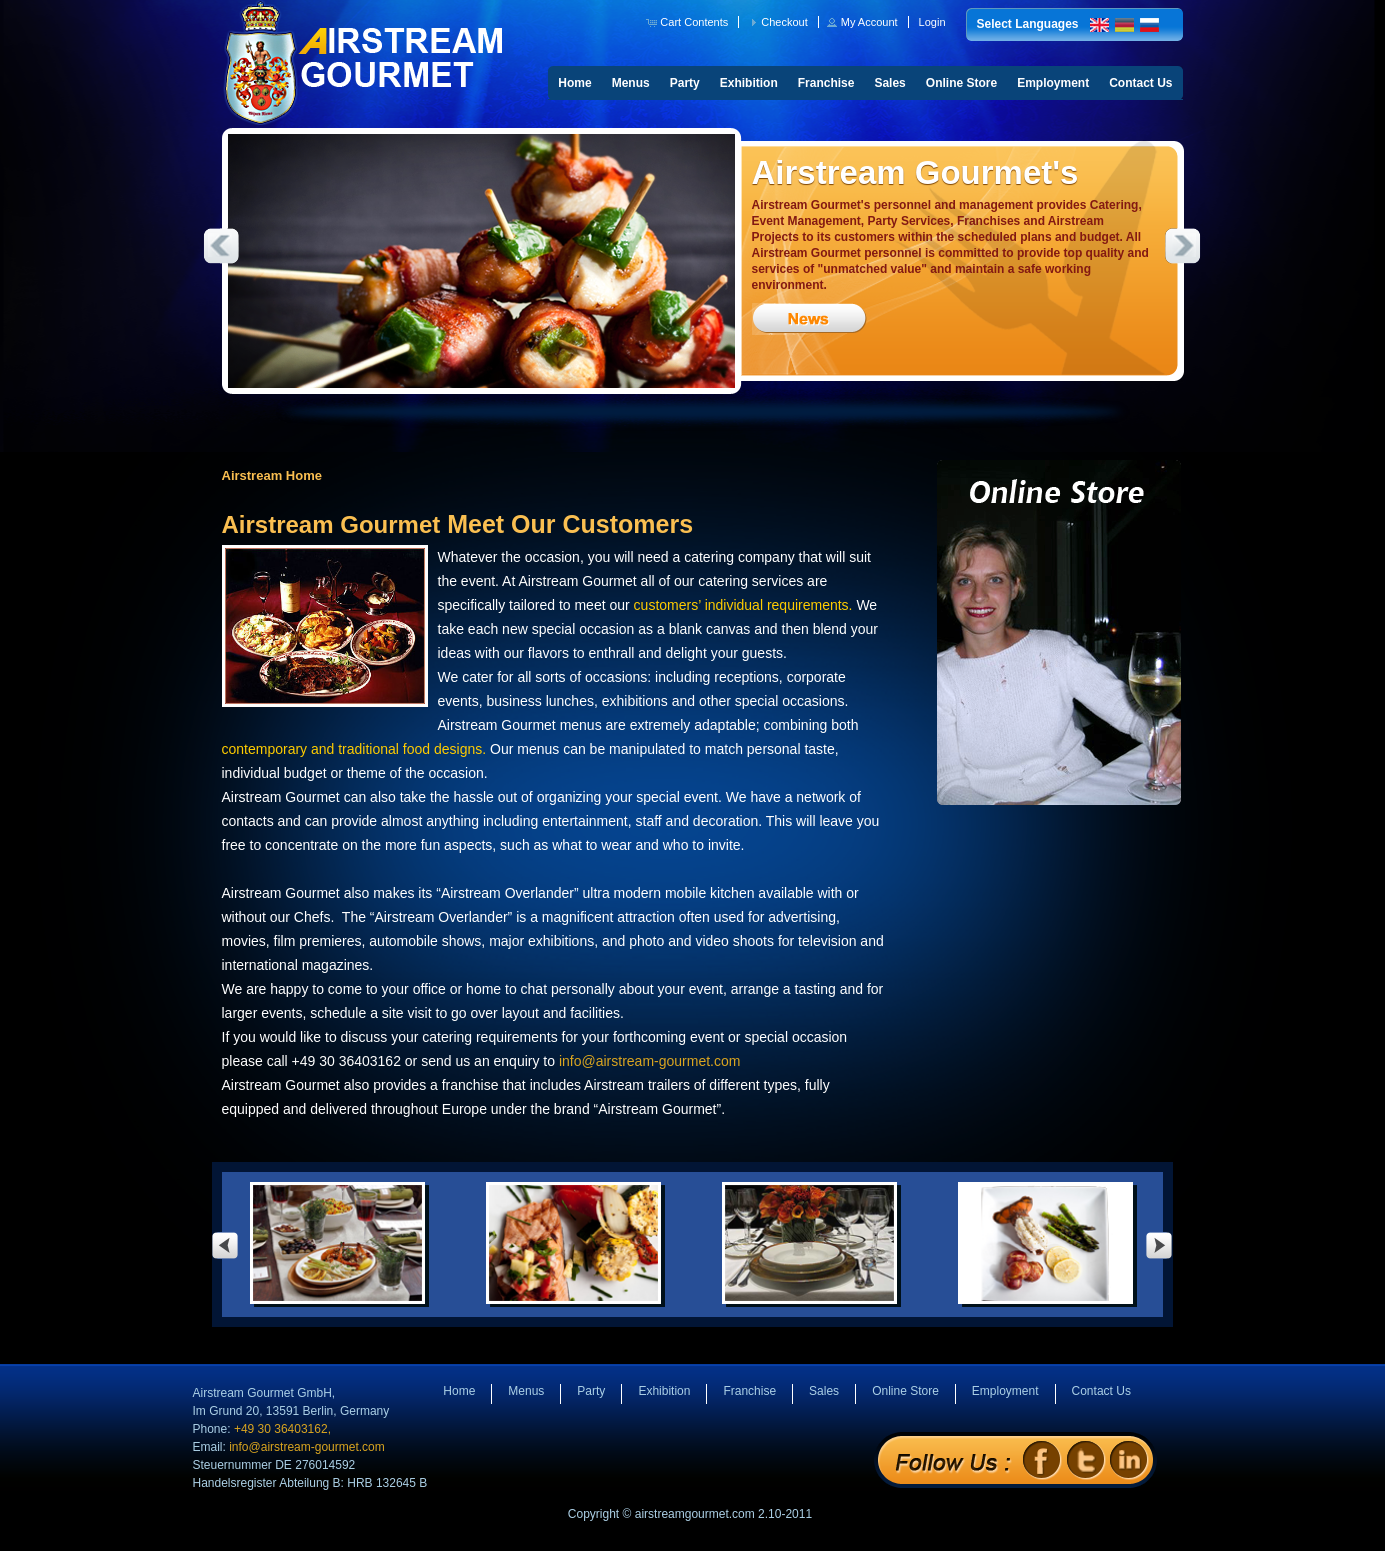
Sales (889, 83)
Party (685, 83)
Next (1183, 246)
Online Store (961, 83)
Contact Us (1140, 83)
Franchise (826, 83)
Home (574, 83)
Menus (631, 83)
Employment (1053, 83)
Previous (221, 246)
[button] (688, 22)
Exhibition (749, 83)
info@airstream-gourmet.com (650, 1061)
